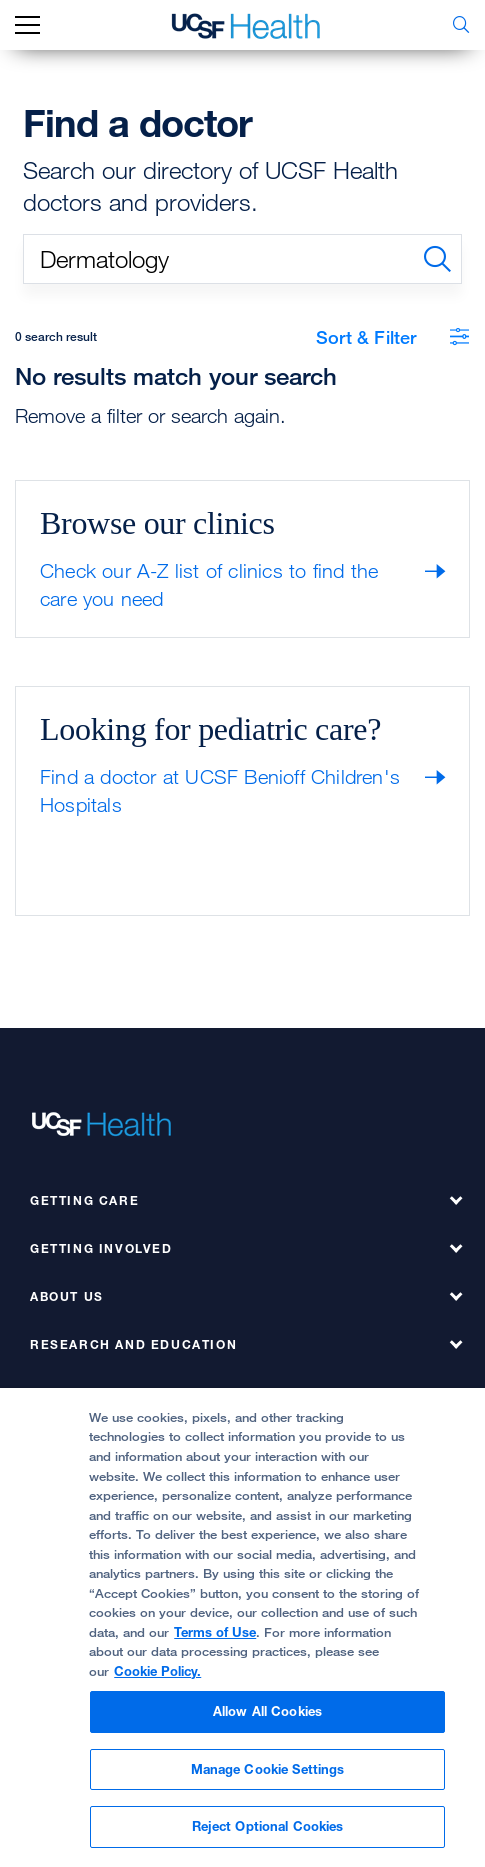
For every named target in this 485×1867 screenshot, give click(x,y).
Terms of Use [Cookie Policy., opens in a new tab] (215, 1632)
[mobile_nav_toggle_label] (27, 25)
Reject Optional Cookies (268, 1826)
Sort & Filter (392, 337)
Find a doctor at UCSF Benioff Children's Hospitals (220, 790)
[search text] (242, 259)
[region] (242, 1627)
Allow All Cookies (267, 1711)
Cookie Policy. (157, 1671)
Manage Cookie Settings (268, 1769)
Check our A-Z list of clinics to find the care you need (209, 584)
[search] (437, 259)
